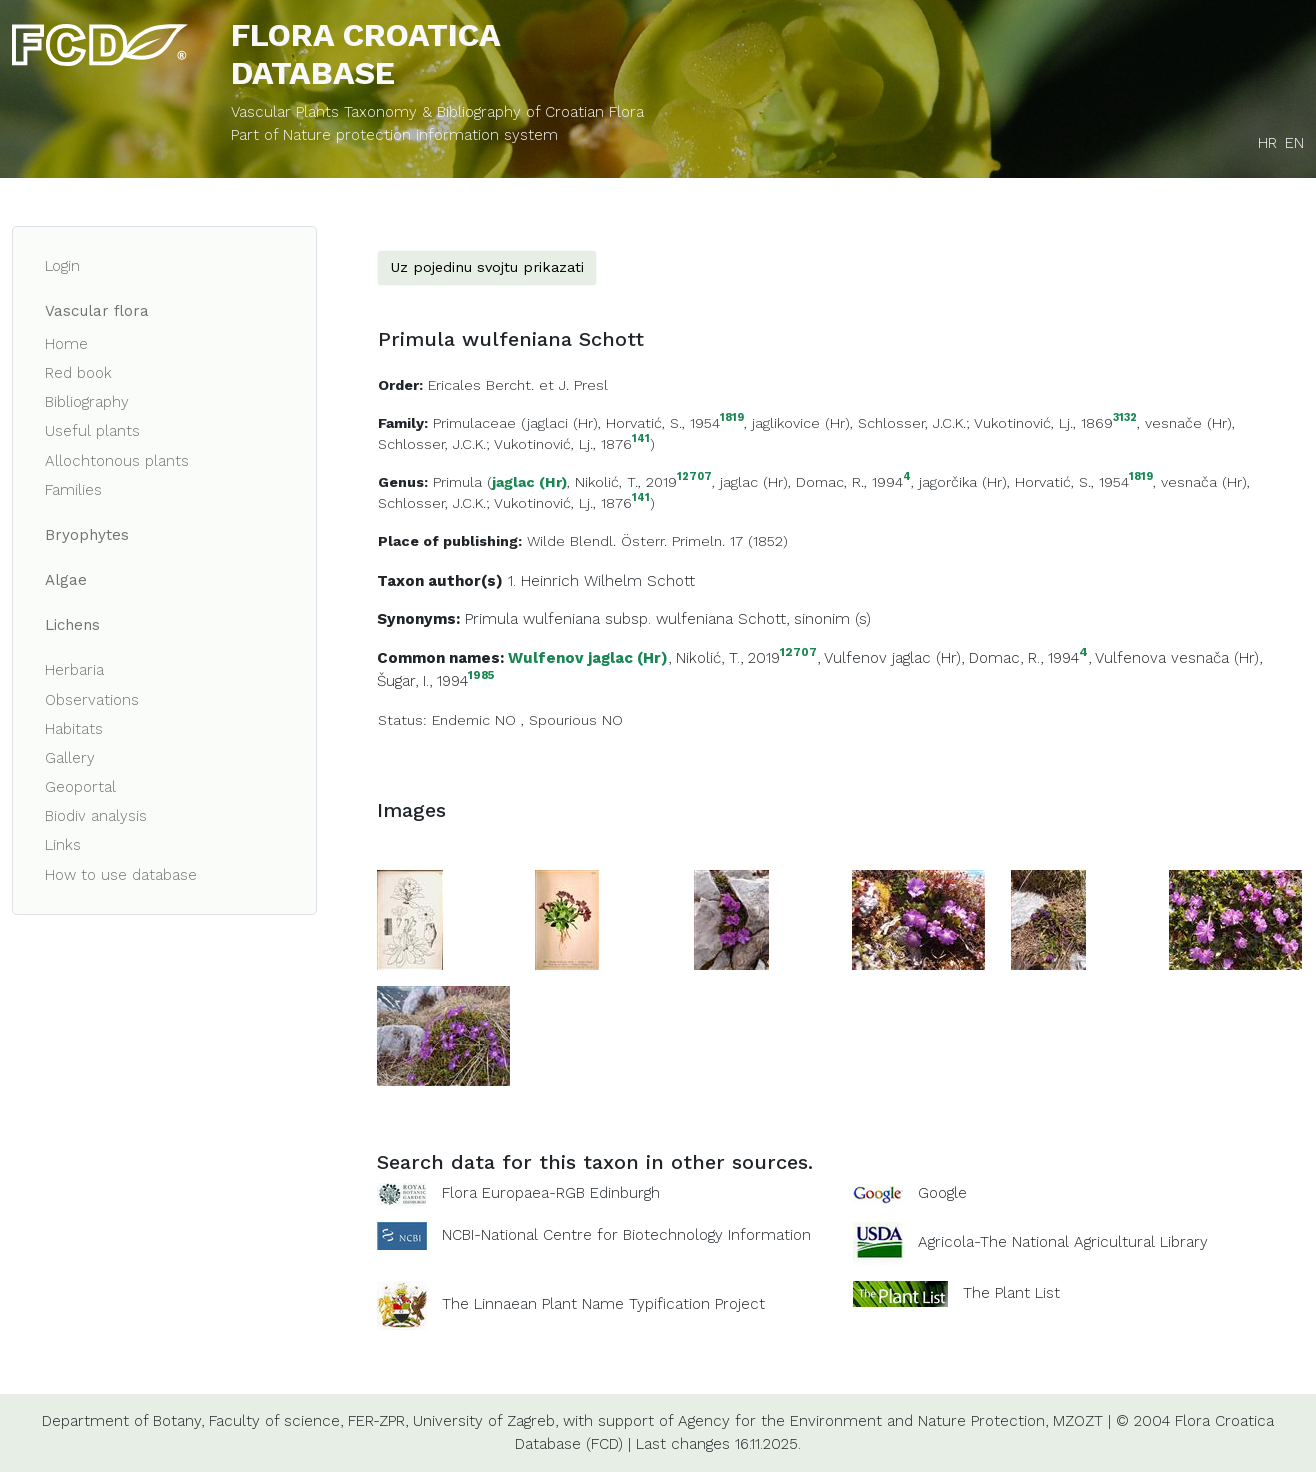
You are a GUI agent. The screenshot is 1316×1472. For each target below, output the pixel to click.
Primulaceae (474, 423)
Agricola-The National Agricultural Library (1063, 1242)
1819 (732, 418)
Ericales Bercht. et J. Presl (518, 385)
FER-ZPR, (378, 1421)
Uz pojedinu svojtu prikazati (487, 267)
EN (1294, 143)
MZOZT (1078, 1421)
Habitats (74, 729)
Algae (66, 580)
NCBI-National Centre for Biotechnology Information (626, 1235)
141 (641, 439)
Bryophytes (87, 535)
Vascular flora (97, 311)
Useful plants (92, 431)
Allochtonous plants (117, 461)
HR (1267, 143)
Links (63, 845)
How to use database (121, 875)
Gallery (70, 758)
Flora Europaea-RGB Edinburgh (551, 1193)
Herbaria (74, 670)
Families (73, 490)
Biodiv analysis (96, 816)
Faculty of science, (276, 1421)
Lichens (72, 625)
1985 (481, 675)
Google (942, 1193)
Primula (457, 482)
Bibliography (87, 402)
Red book (78, 373)
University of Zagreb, (485, 1421)
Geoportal (80, 787)
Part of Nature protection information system (394, 135)
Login (62, 266)
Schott (671, 581)
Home (66, 344)
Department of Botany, (123, 1421)
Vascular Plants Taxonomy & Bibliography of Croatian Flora (437, 112)
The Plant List (1011, 1293)
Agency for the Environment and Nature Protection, (863, 1421)
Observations (92, 700)
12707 (694, 477)
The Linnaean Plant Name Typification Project (603, 1304)
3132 (1125, 418)
